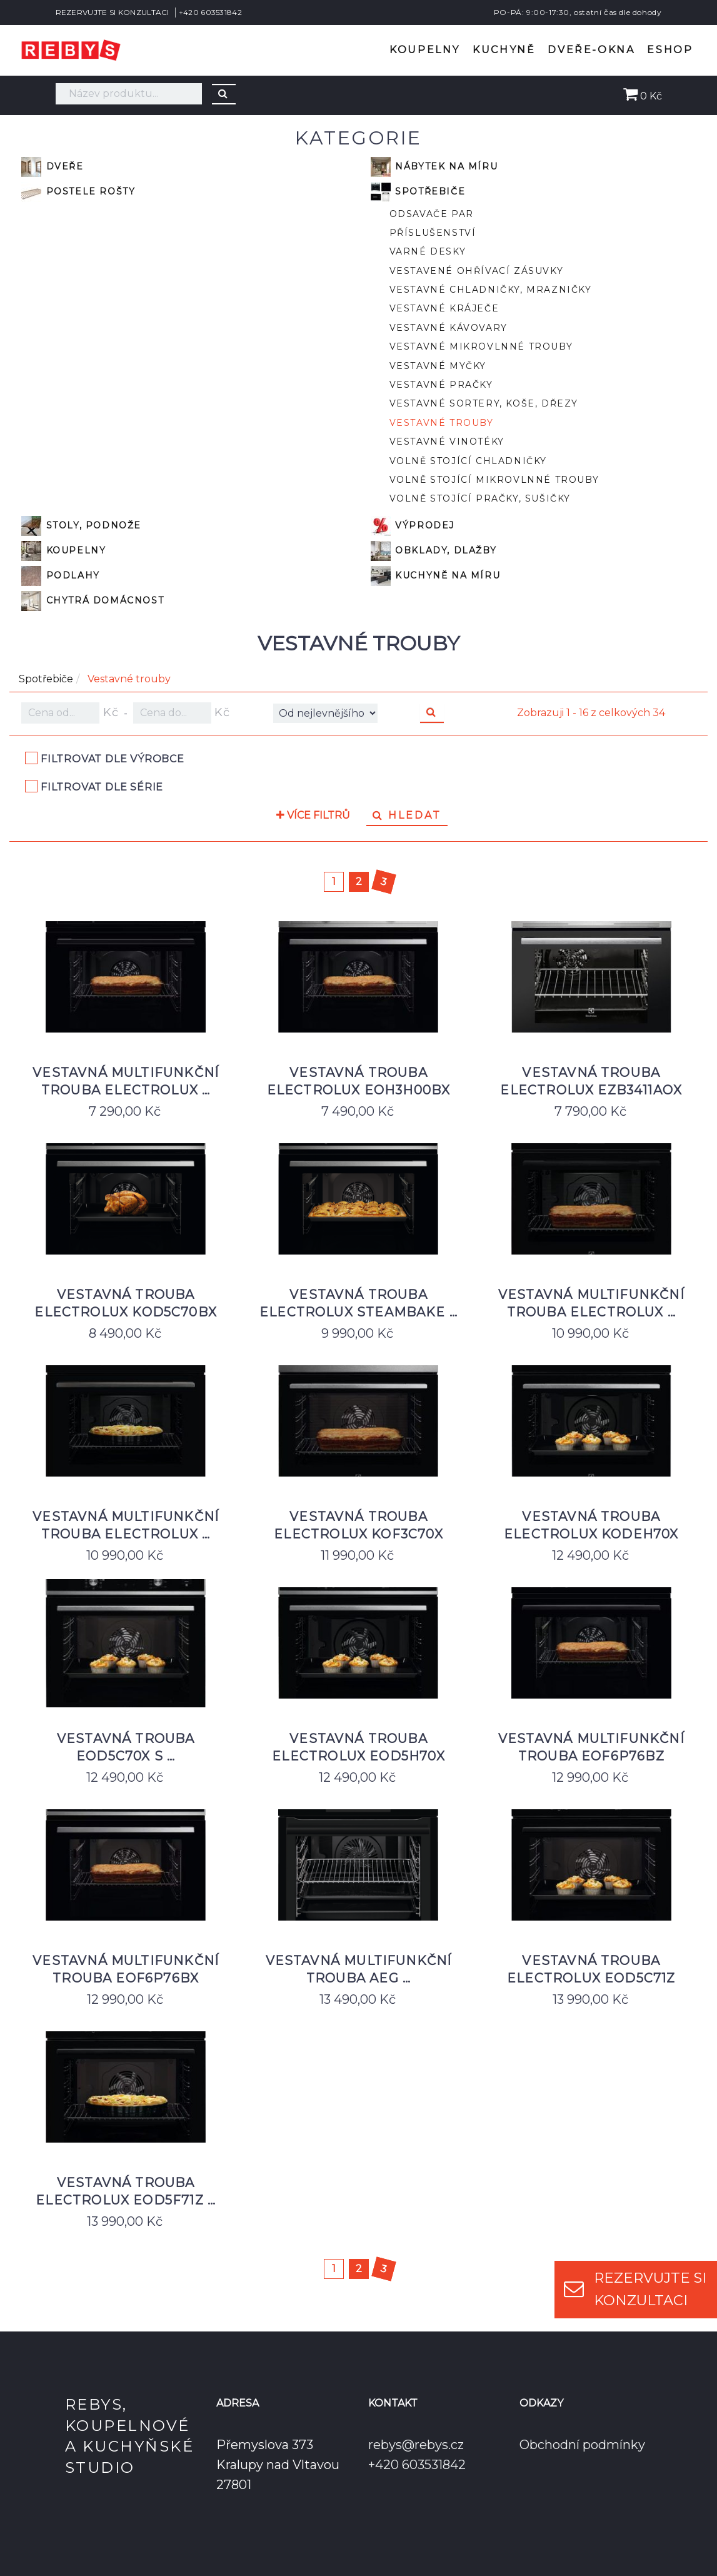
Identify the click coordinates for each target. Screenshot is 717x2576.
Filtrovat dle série (102, 787)
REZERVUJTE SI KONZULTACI (112, 12)
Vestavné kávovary (448, 327)
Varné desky (427, 251)
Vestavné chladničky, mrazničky (490, 289)
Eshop (670, 50)
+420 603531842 (210, 12)
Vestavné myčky (437, 365)
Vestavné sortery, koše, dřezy (483, 403)
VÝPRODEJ (412, 526)
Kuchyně (504, 50)
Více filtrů (313, 815)
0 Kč (642, 96)
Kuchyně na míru (436, 576)
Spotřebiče (418, 192)
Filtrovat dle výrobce (112, 759)
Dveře (52, 167)
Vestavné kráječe (444, 308)
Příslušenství (432, 232)
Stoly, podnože (81, 526)
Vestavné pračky (441, 384)
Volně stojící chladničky (468, 461)
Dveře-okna (591, 50)
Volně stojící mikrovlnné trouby (494, 479)
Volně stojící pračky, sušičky (480, 498)
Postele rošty (78, 192)
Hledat (407, 815)
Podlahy (60, 576)
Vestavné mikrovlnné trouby (481, 346)
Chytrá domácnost (92, 601)
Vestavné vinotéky (446, 441)
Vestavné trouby (441, 422)
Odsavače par (431, 214)
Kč (69, 713)
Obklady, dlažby (434, 551)
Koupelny (424, 50)
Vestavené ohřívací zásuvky (476, 270)
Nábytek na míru (434, 167)
